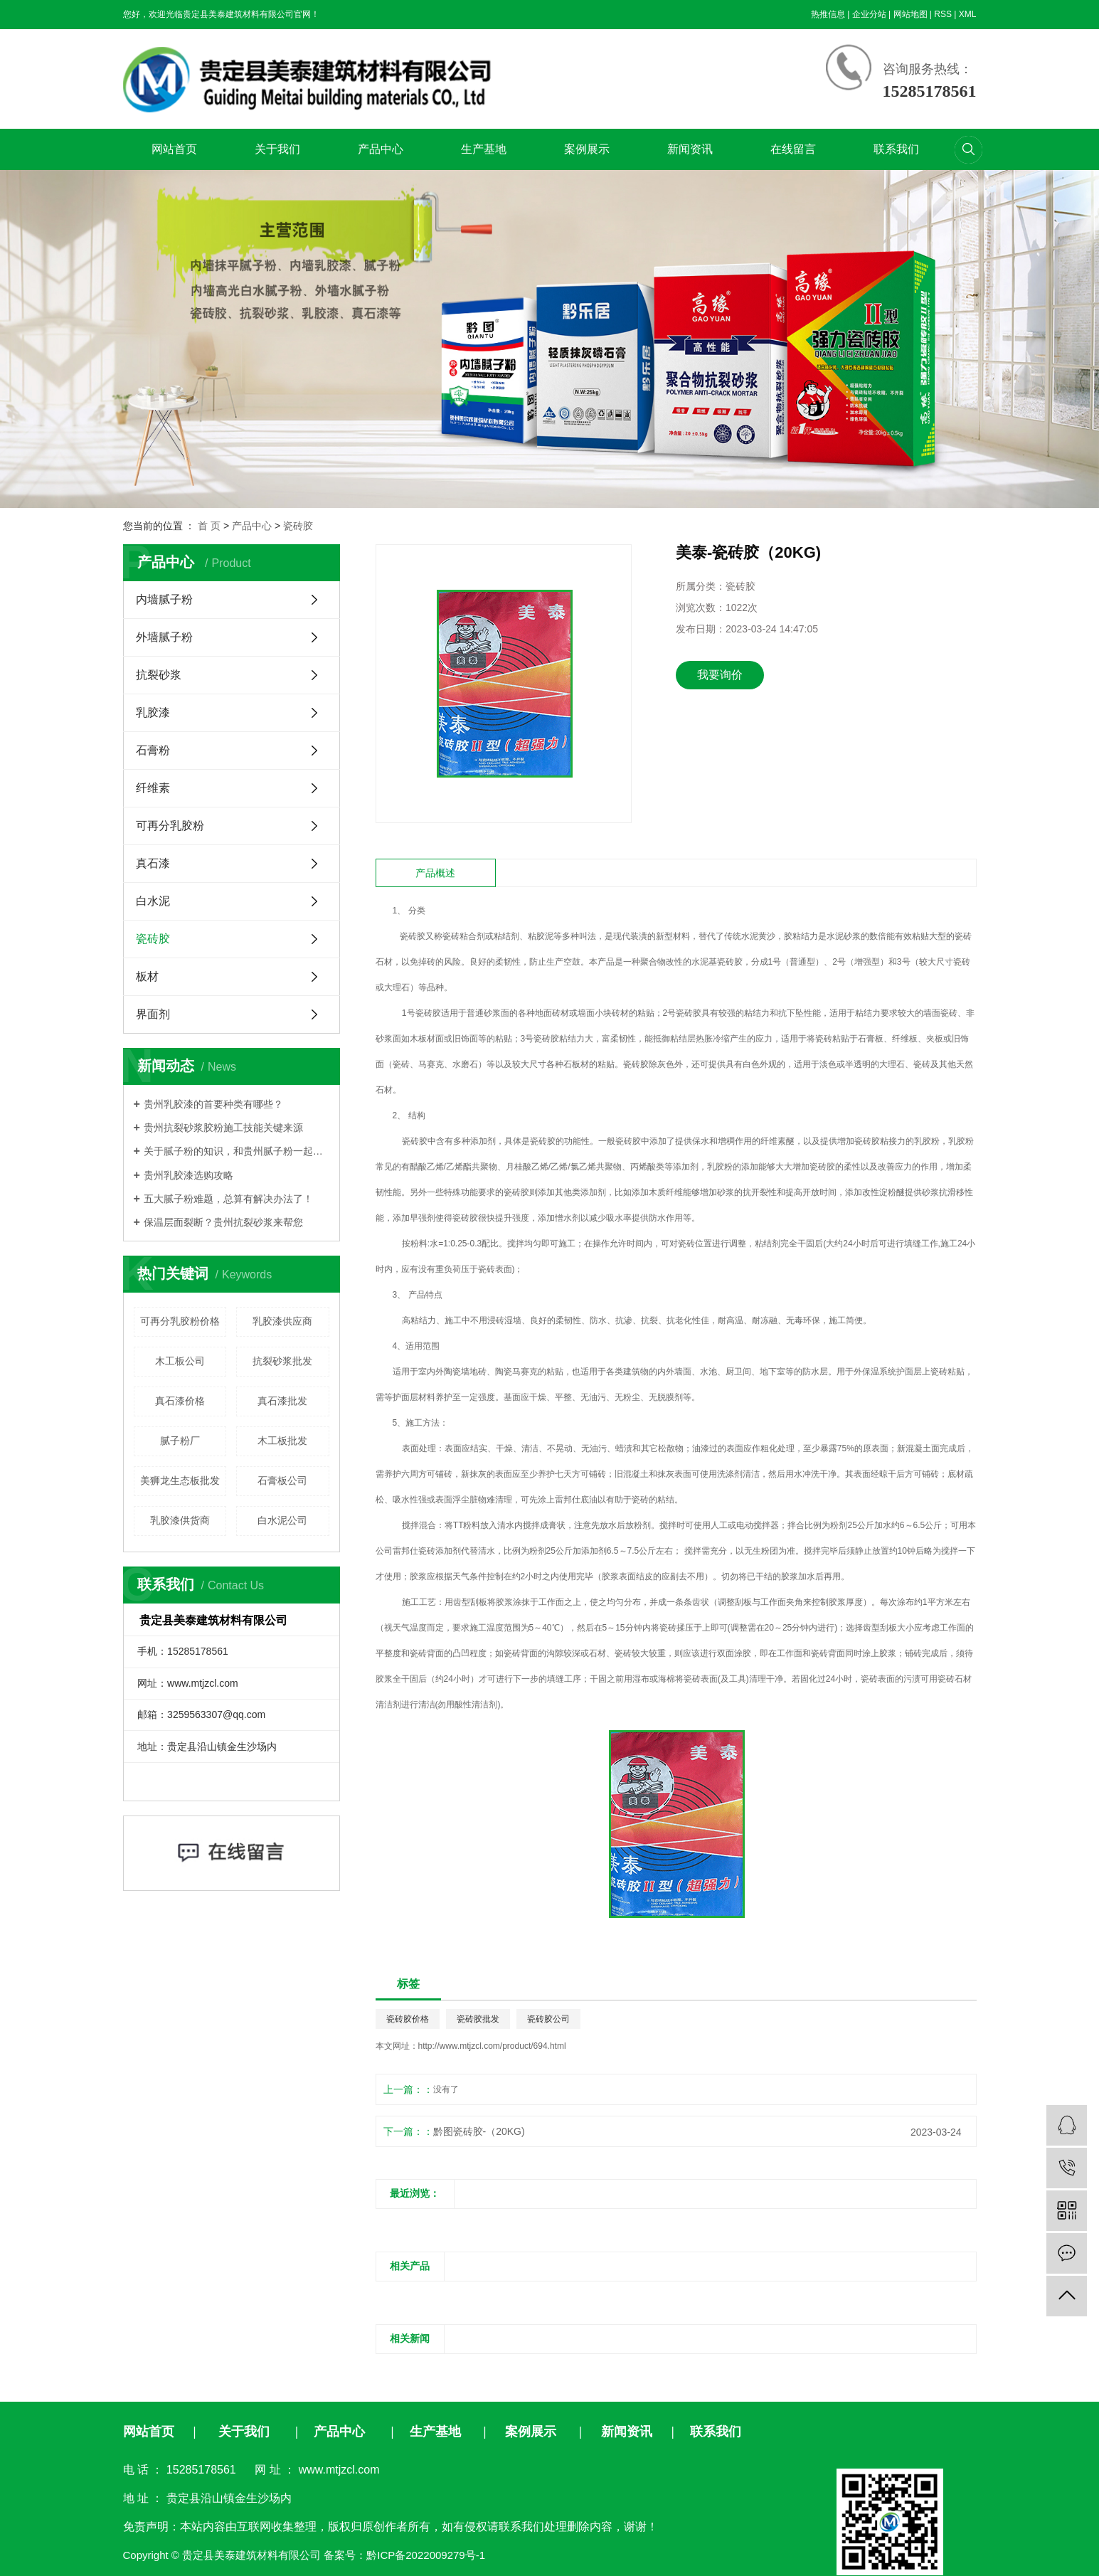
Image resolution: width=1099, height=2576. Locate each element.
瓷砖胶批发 (478, 2019)
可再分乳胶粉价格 (180, 1321)
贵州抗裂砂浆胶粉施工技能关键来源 (223, 1127)
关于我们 (277, 149)
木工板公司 (180, 1361)
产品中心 (380, 149)
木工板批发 (282, 1440)
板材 (147, 976)
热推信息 (828, 14)
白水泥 (153, 901)
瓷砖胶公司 (548, 2019)
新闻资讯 (690, 149)
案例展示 (587, 149)
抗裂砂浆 (158, 675)
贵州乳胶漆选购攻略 (188, 1175)
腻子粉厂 (180, 1440)
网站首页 (174, 149)
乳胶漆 (153, 712)
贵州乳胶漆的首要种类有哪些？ (213, 1104)
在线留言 (793, 149)
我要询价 (720, 675)
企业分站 (869, 14)
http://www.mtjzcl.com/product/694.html (492, 2046)
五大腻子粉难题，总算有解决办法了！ (228, 1198)
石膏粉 (153, 750)
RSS (943, 14)
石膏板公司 (282, 1480)
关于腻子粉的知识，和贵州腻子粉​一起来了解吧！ (236, 1151)
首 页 (209, 525)
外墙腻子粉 (164, 637)
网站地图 (910, 14)
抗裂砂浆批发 (282, 1361)
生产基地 (483, 149)
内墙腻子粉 (164, 599)
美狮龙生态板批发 (180, 1480)
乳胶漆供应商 (282, 1321)
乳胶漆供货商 (180, 1520)
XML (968, 14)
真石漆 (153, 863)
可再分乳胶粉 (170, 826)
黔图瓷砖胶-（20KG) (479, 2131)
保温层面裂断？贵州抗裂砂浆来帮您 (223, 1222)
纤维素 (153, 788)
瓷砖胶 (298, 525)
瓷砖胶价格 (407, 2019)
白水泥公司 (282, 1520)
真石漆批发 (282, 1400)
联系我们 (896, 149)
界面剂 (153, 1014)
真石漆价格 (180, 1400)
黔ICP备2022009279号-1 (425, 2555)
